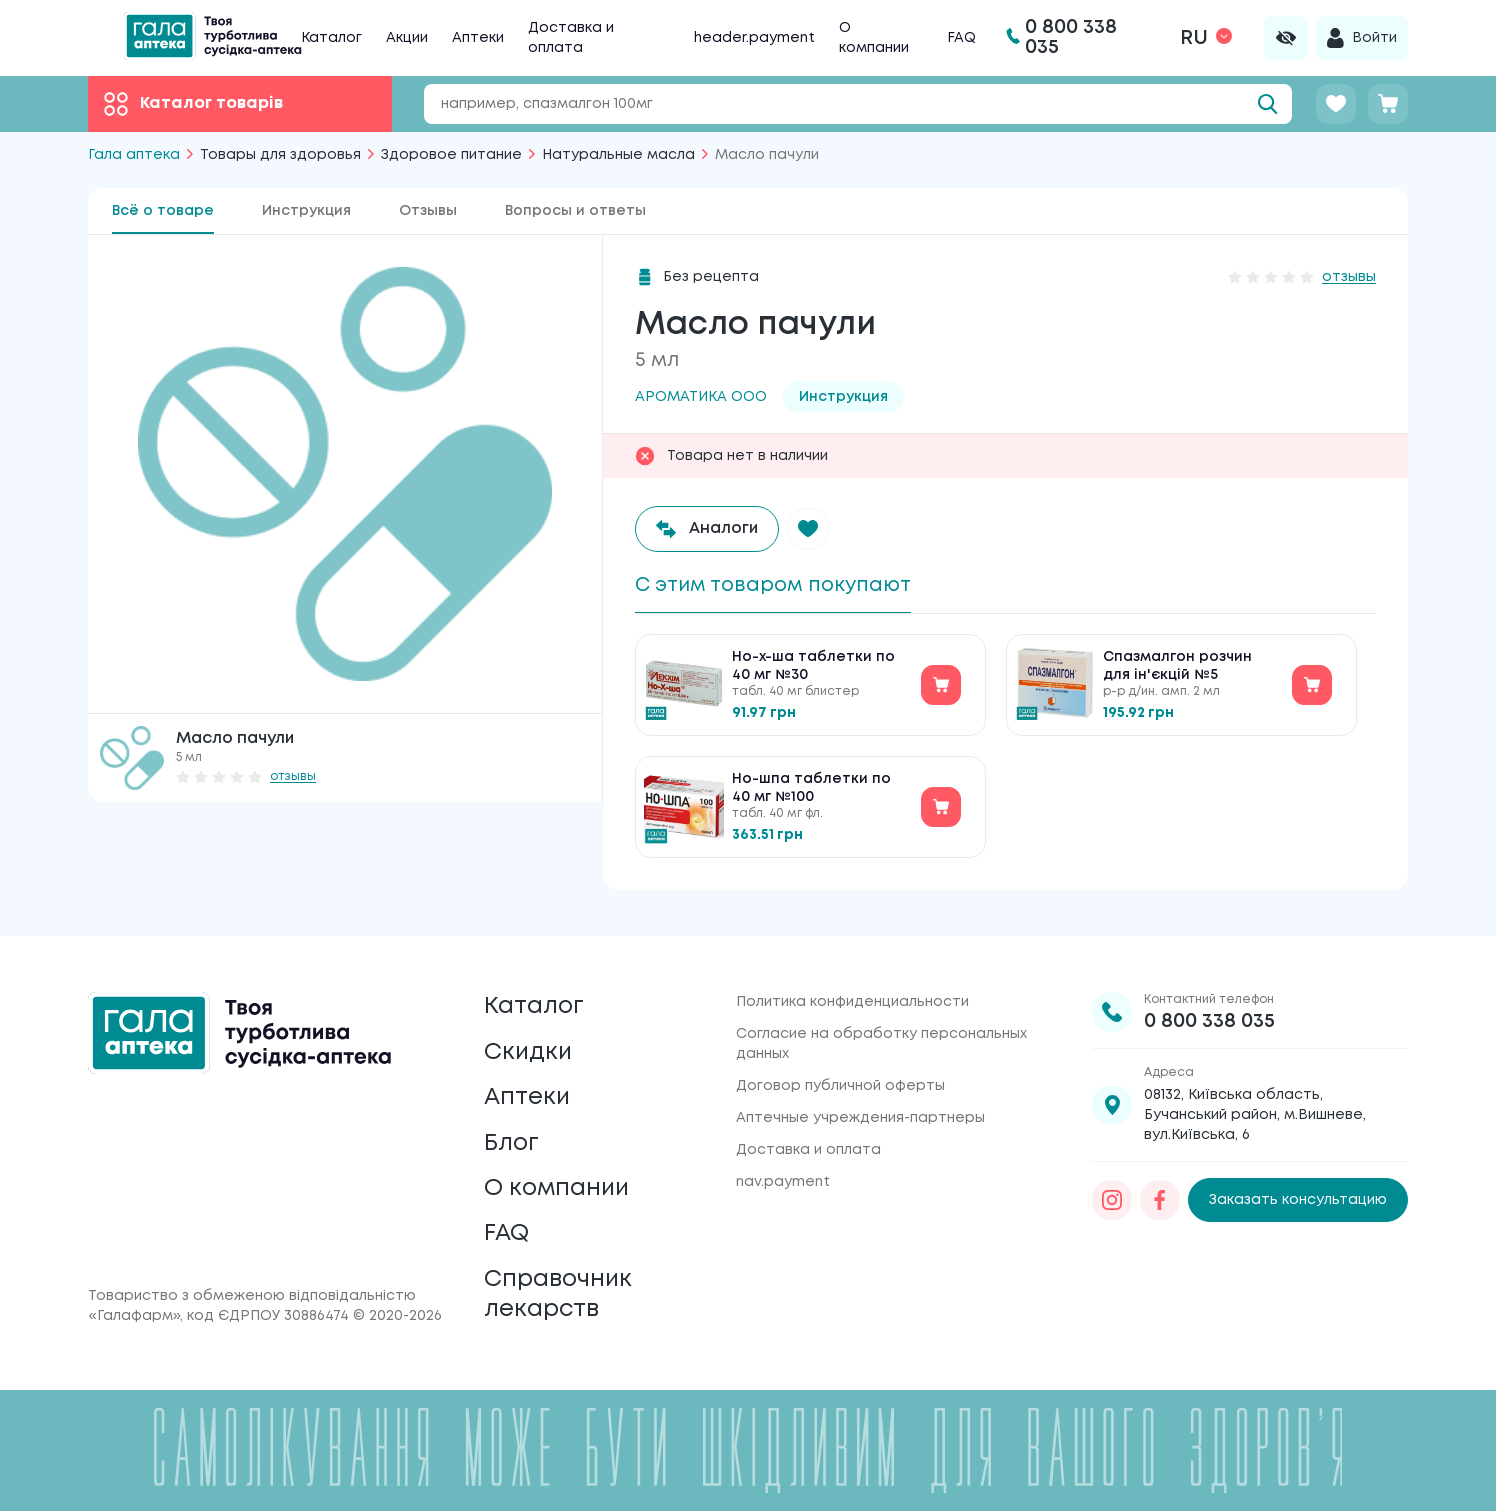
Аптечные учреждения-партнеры (860, 1106)
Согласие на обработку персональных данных (881, 1032)
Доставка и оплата (808, 1138)
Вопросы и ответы (575, 211)
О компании (559, 1183)
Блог (512, 1136)
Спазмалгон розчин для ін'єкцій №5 (1177, 668)
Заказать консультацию (1298, 1188)
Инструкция (306, 211)
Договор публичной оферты (840, 1074)
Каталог (331, 38)
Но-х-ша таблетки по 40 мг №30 (813, 668)
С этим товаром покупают (778, 585)
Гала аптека (134, 155)
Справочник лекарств (560, 1293)
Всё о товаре (163, 211)
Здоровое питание (451, 155)
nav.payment (783, 1170)
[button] (810, 529)
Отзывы (428, 211)
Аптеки (478, 38)
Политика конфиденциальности (852, 990)
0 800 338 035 (1209, 1009)
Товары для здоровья (280, 155)
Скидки (529, 1042)
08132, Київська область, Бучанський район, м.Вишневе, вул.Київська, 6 (1255, 1103)
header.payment (754, 38)
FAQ (961, 38)
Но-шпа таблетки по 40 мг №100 (811, 790)
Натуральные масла (618, 155)
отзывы (293, 776)
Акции (407, 38)
